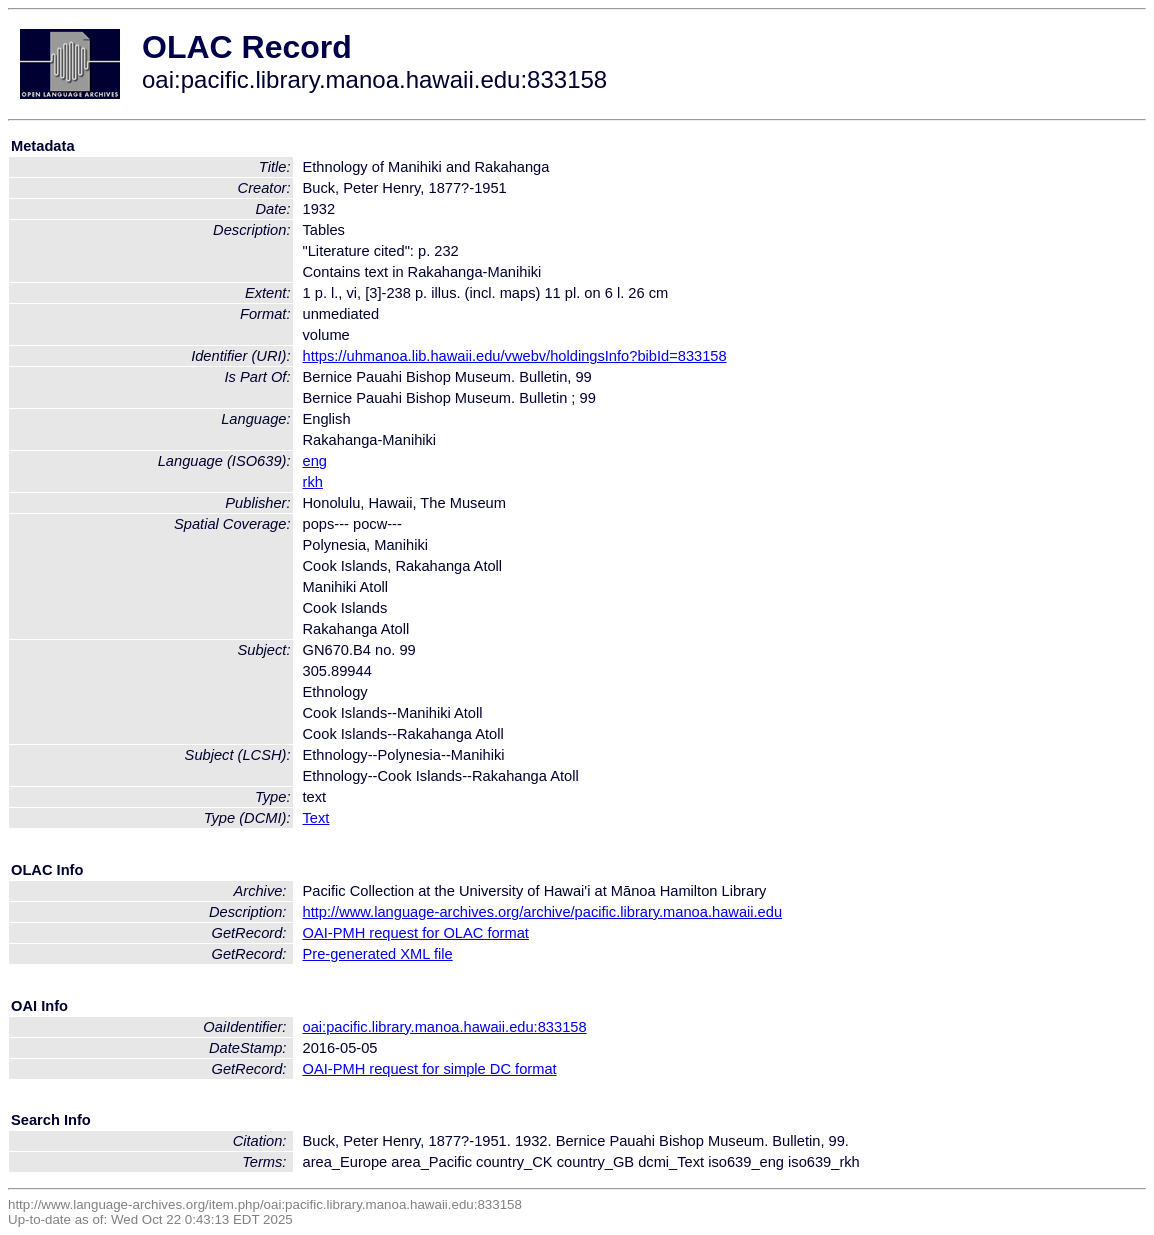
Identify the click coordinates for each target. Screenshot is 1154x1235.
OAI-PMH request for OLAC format (416, 933)
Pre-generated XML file (378, 954)
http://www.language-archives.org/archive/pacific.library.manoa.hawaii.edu (543, 912)
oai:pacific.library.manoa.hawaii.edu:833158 (445, 1027)
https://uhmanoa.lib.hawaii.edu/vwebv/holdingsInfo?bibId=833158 (515, 356)
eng (315, 461)
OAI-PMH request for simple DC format (430, 1069)
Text (316, 818)
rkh (313, 482)
